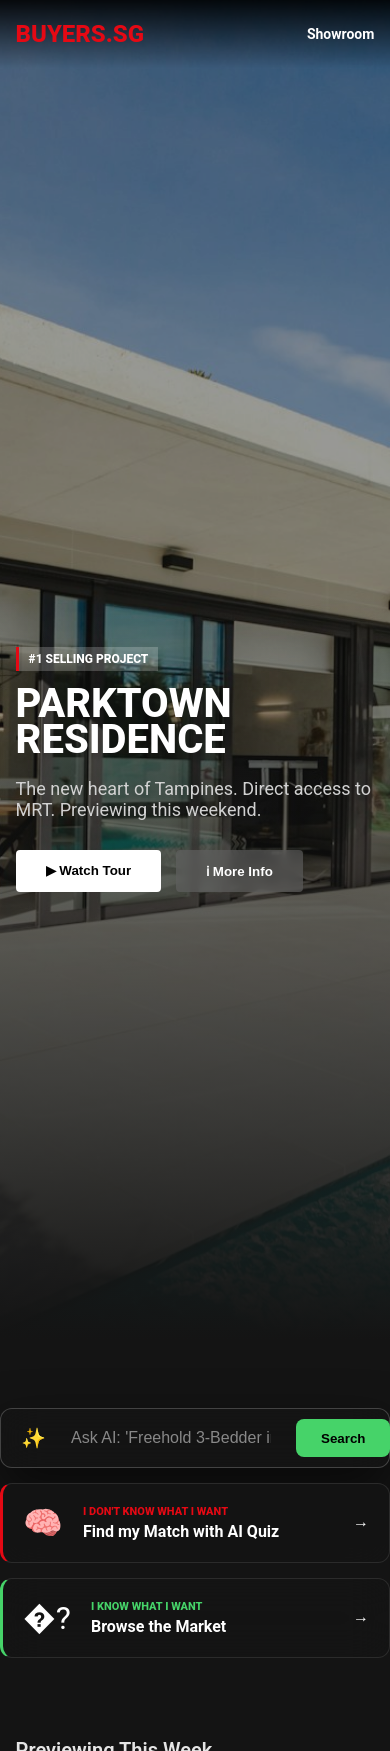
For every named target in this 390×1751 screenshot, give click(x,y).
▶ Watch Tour (89, 870)
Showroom (341, 34)
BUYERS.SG (80, 34)
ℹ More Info (239, 871)
